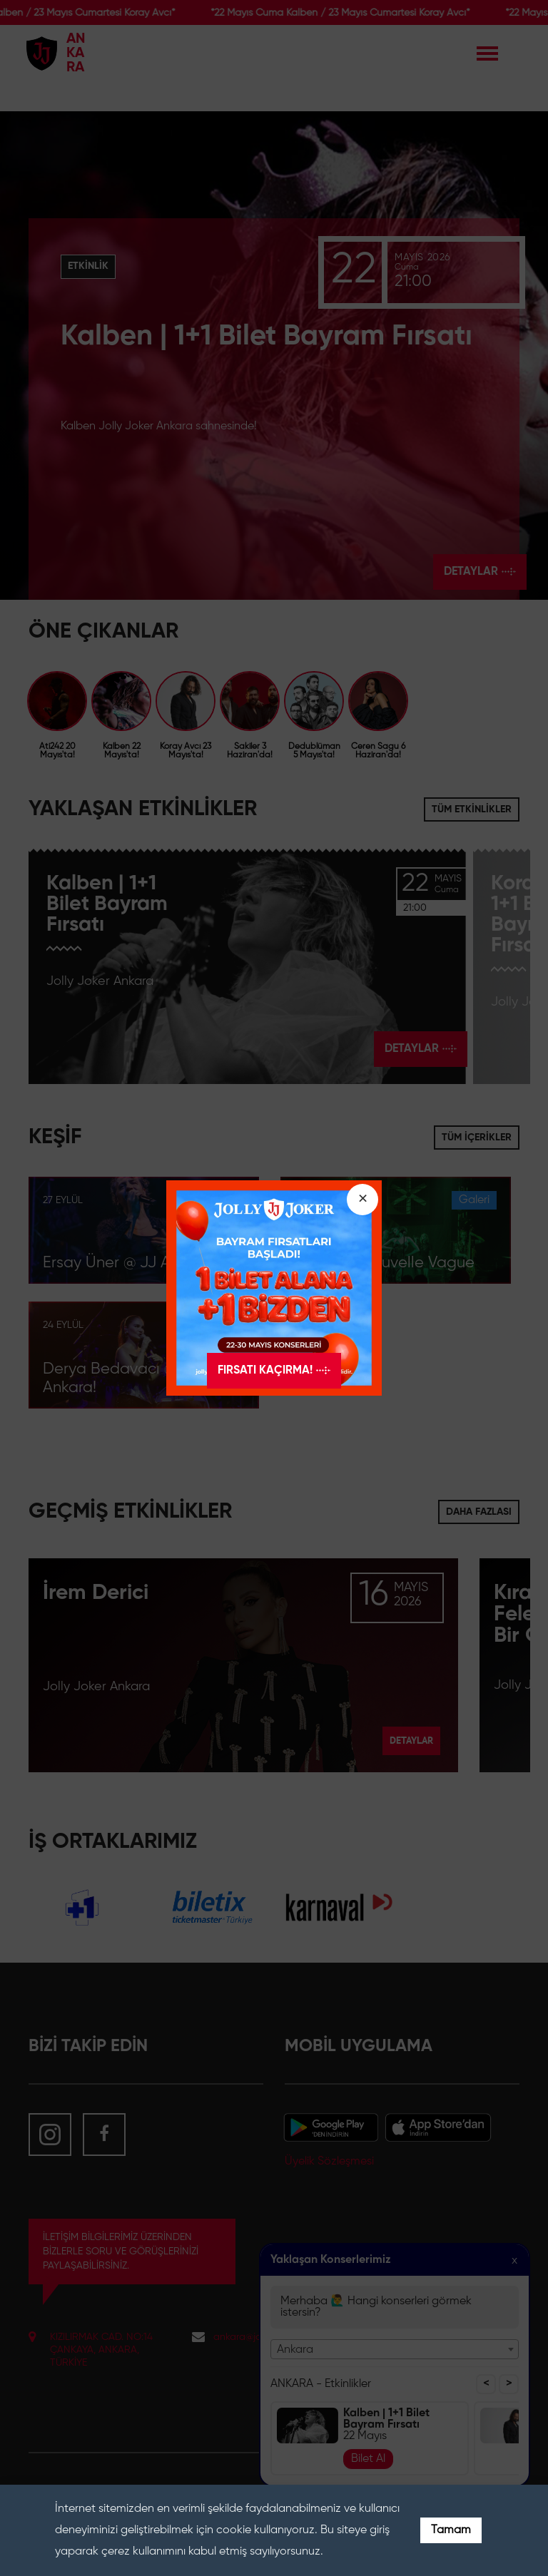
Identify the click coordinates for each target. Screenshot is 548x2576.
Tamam (451, 2530)
